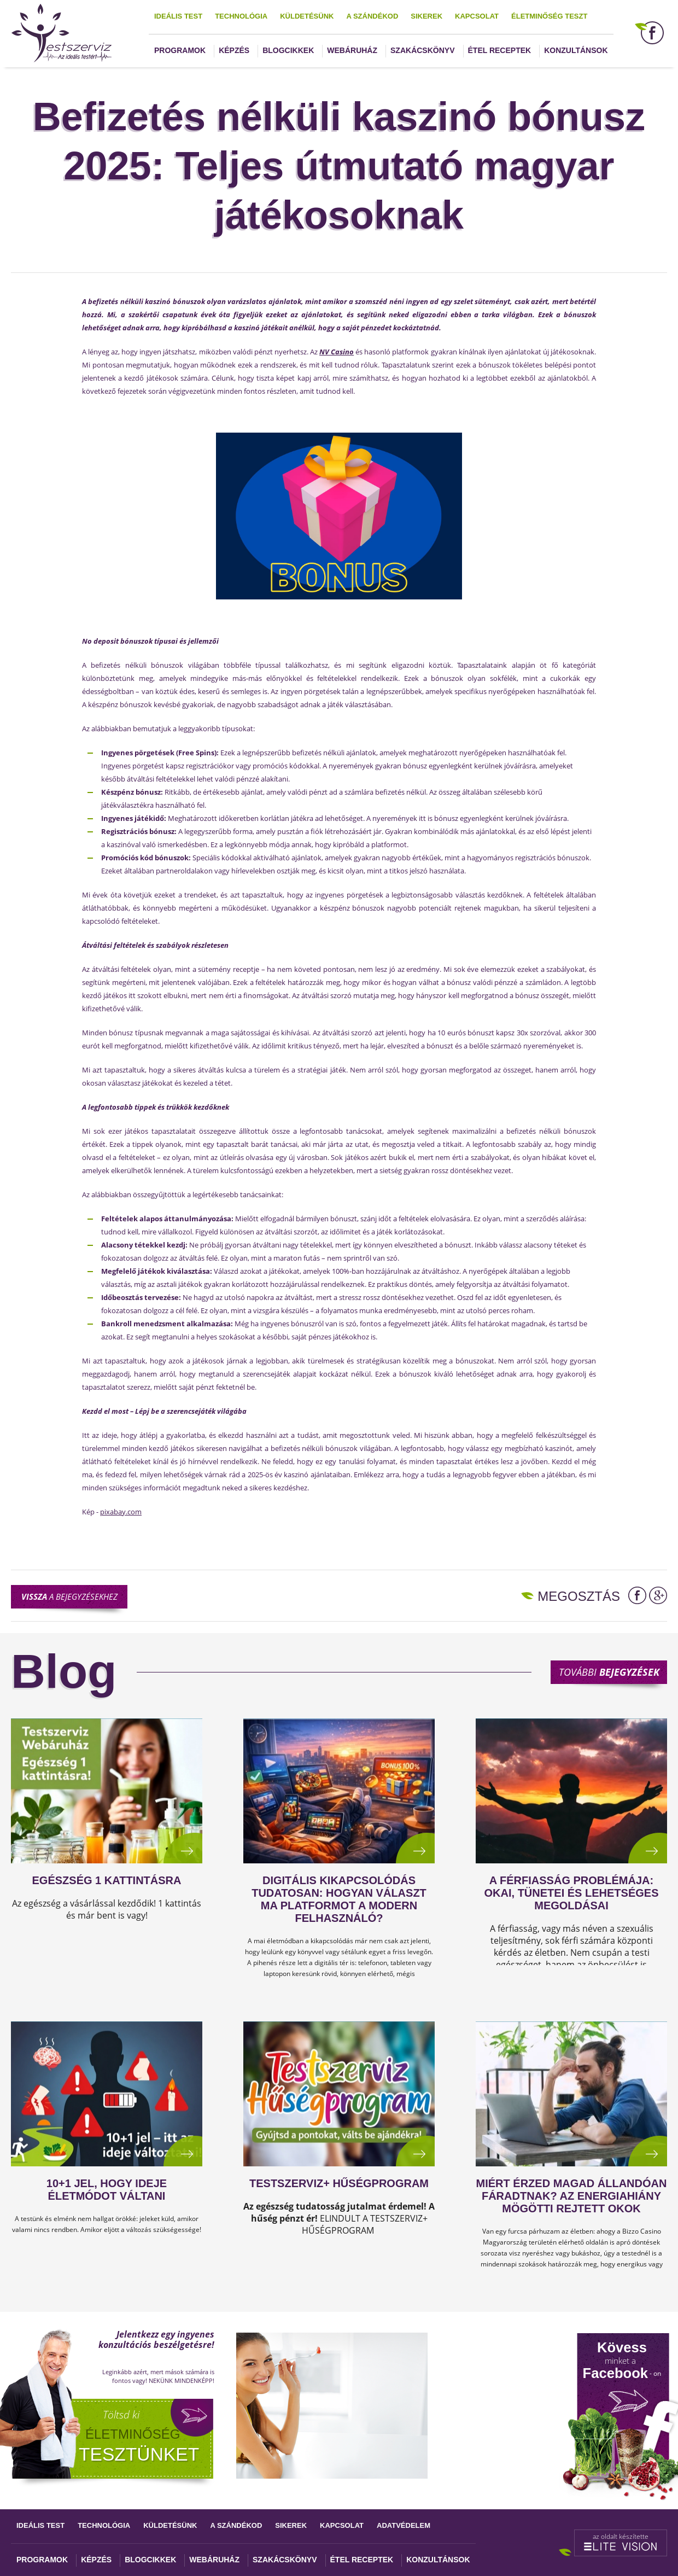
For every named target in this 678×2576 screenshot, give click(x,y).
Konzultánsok (575, 50)
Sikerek (426, 16)
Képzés (234, 50)
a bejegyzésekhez (69, 1596)
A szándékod (372, 16)
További (609, 1672)
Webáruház (352, 50)
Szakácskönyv (422, 50)
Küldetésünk (307, 16)
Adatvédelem (403, 2525)
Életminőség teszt (549, 16)
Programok (180, 50)
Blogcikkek (288, 50)
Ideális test (178, 16)
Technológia (241, 16)
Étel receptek (499, 50)
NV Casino (336, 352)
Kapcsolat (477, 16)
